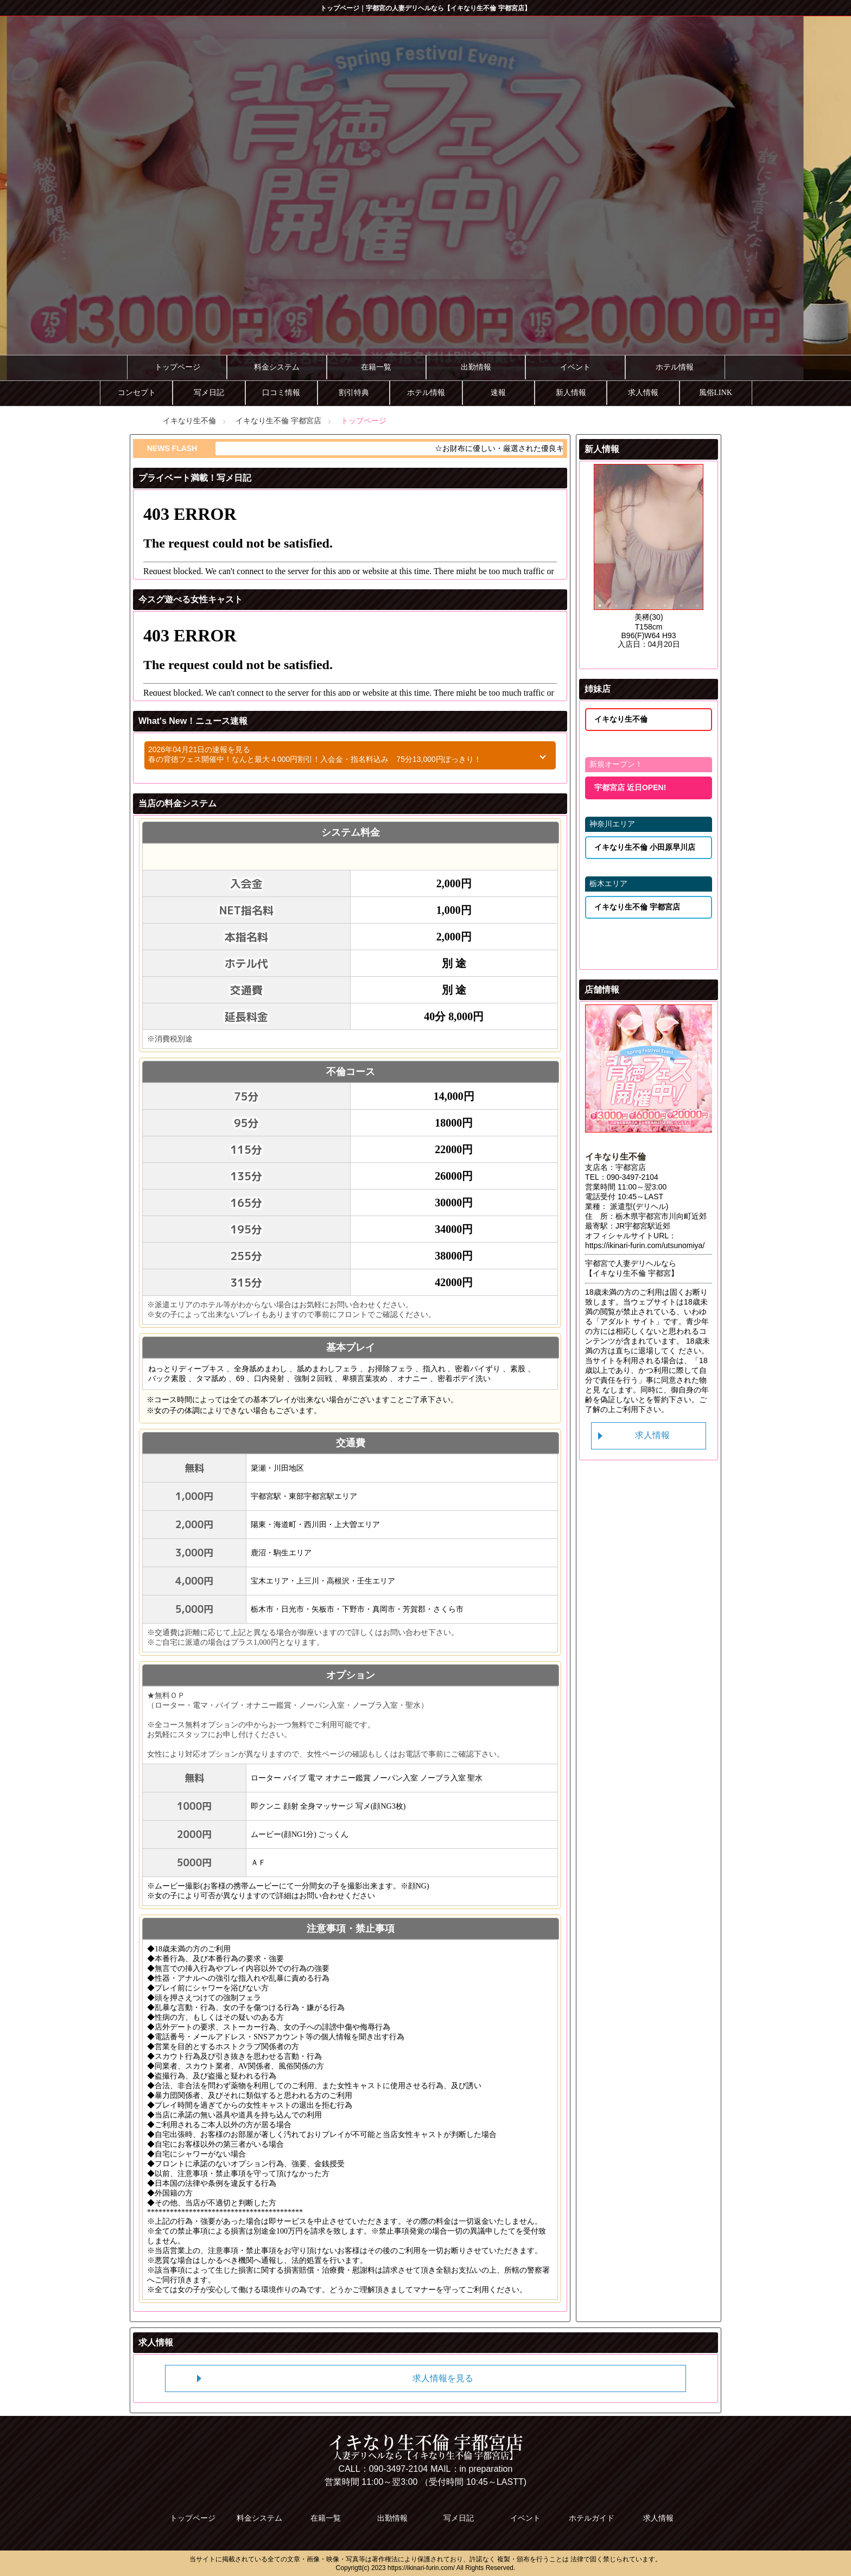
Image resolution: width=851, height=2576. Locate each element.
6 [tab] (681, 605)
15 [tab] (599, 631)
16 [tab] (616, 631)
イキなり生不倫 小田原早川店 (644, 847)
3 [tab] (632, 605)
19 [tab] (664, 631)
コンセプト (137, 393)
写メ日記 (209, 393)
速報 (498, 393)
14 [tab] (697, 618)
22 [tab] (599, 644)
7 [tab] (697, 605)
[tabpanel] (425, 203)
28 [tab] (697, 644)
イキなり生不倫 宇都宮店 (278, 420)
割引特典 (354, 393)
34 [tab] (681, 657)
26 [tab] (664, 644)
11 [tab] (648, 618)
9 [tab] (616, 618)
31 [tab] (632, 657)
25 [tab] (648, 644)
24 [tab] (632, 644)
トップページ (177, 367)
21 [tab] (697, 631)
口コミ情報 (281, 393)
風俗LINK (715, 393)
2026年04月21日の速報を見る (330, 755)
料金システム (277, 367)
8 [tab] (599, 618)
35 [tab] (697, 657)
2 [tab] (616, 605)
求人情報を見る (442, 2378)
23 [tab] (616, 644)
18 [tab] (648, 631)
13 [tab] (681, 618)
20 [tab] (681, 631)
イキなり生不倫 (189, 420)
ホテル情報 (675, 367)
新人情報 (571, 393)
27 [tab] (681, 644)
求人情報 (643, 393)
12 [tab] (664, 618)
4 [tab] (648, 605)
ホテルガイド (591, 2518)
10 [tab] (632, 618)
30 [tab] (616, 657)
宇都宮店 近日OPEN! (630, 787)
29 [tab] (599, 657)
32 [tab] (648, 657)
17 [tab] (632, 631)
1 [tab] (599, 605)
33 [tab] (664, 657)
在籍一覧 (376, 367)
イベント (575, 367)
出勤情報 (476, 367)
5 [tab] (664, 605)
